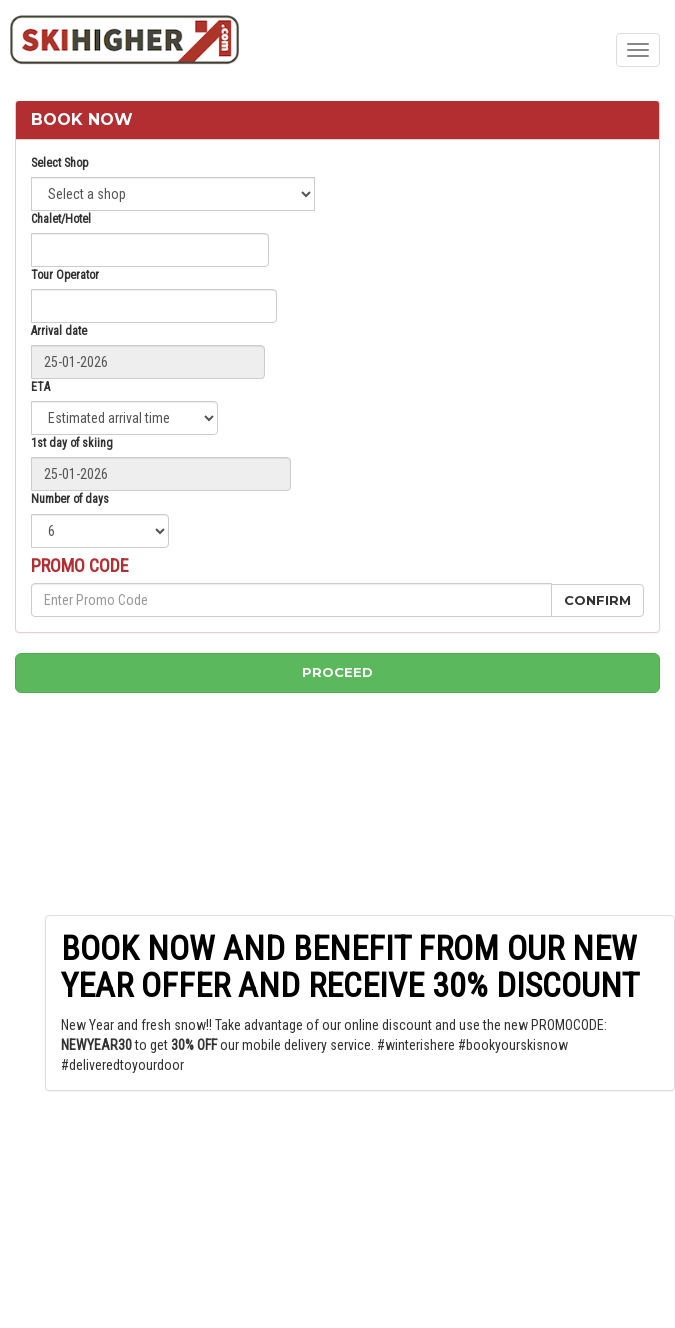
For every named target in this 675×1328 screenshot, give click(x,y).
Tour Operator (65, 275)
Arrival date (59, 331)
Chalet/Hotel (61, 219)
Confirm (597, 600)
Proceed (337, 672)
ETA (40, 387)
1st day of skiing (72, 443)
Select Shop (59, 163)
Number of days (70, 499)
